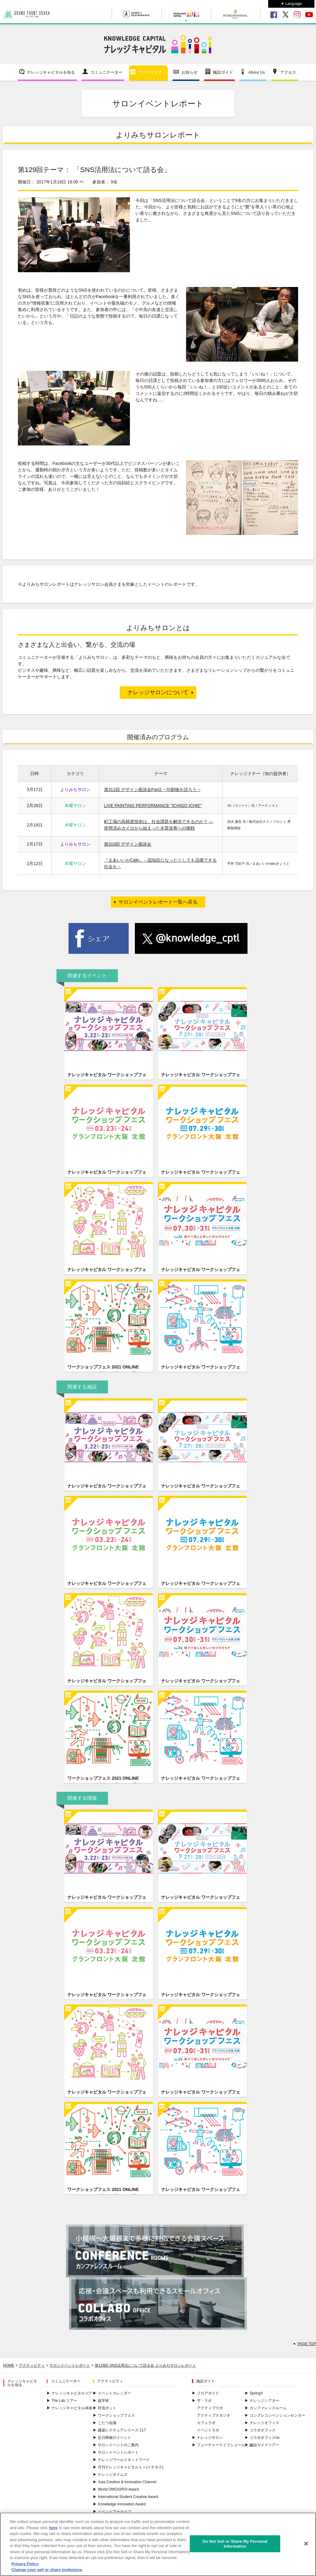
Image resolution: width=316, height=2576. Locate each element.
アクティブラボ (210, 2408)
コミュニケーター (106, 72)
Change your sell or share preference (46, 2572)
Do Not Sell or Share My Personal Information (234, 2546)
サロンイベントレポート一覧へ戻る (158, 901)
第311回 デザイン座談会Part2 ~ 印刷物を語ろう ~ (152, 789)
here (53, 2530)
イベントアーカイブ (112, 2511)
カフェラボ (206, 2423)
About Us (256, 72)
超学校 (101, 2400)
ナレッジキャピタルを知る (51, 72)
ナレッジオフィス (262, 2423)
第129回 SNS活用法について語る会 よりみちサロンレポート (145, 2365)
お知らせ (189, 72)
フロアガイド (205, 2393)
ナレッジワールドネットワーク (121, 2460)
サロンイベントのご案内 (116, 2445)
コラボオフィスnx (262, 2437)
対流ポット (104, 2408)
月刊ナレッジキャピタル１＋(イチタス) (128, 2467)
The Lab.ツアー (62, 2400)
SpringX (254, 2393)
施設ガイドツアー (262, 2445)
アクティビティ (152, 72)
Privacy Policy (25, 2566)
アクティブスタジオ (213, 2415)
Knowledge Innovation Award (119, 2504)
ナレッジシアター (262, 2400)
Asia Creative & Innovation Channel (124, 2482)
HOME (8, 2365)
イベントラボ (208, 2430)
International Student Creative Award (125, 2497)
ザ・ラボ (202, 2400)
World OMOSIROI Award (116, 2489)
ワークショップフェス (114, 2415)
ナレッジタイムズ (110, 2474)
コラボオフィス (260, 2430)
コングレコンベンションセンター (275, 2415)
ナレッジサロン (207, 2437)
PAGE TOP (306, 2344)
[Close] (306, 2546)
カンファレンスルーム (266, 2408)
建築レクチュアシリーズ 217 (119, 2430)
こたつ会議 (104, 2423)
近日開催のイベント (112, 2437)
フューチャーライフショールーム (222, 2445)
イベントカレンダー (112, 2393)
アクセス (288, 72)
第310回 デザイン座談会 (127, 844)
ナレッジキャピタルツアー (71, 2393)
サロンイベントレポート (69, 2365)
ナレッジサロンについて (158, 692)
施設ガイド (223, 72)
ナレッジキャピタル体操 (69, 2408)
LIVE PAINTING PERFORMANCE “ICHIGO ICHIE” (153, 805)
